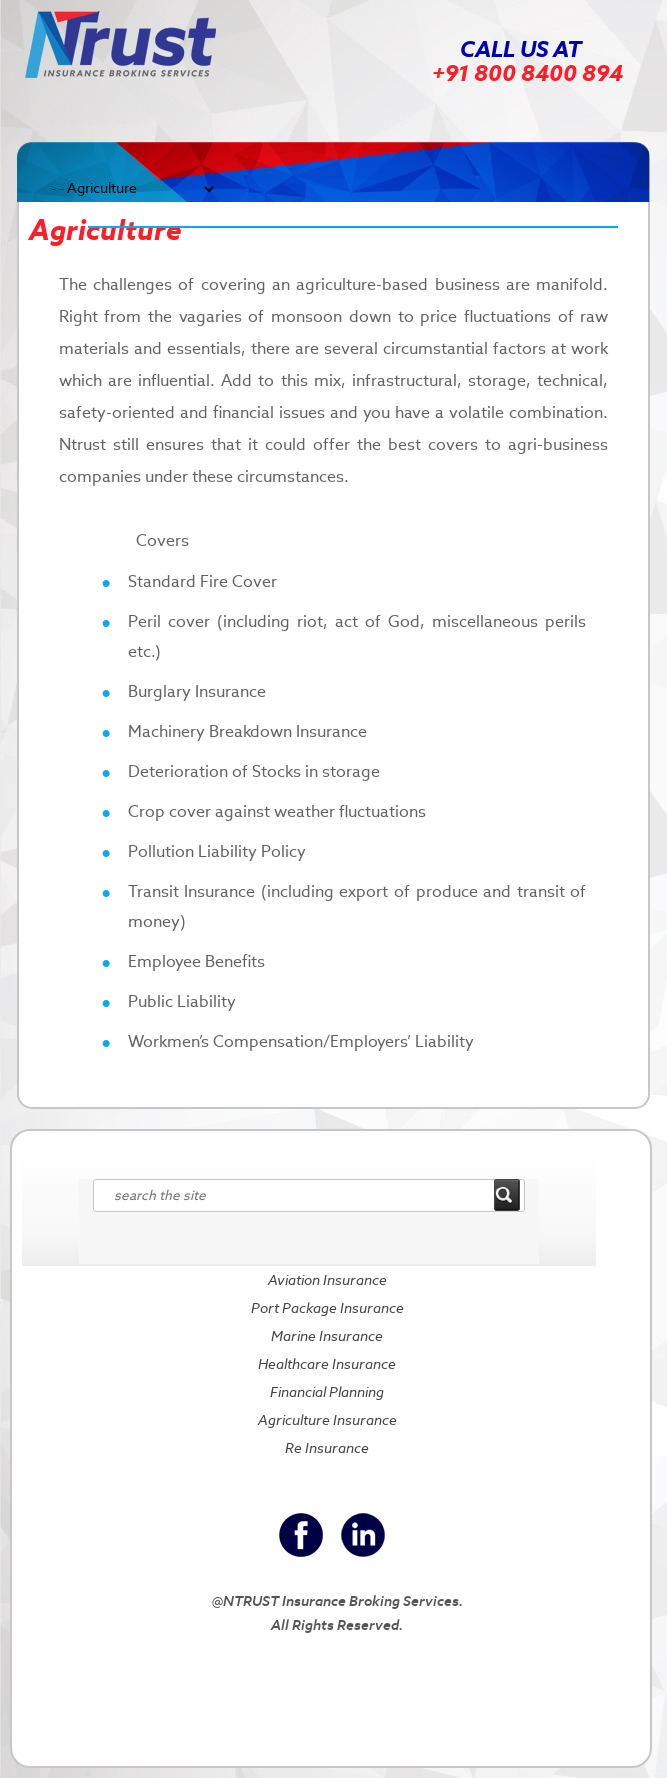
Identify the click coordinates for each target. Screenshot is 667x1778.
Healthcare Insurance (327, 1364)
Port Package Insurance (327, 1308)
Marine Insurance (327, 1336)
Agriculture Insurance (327, 1420)
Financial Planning (327, 1392)
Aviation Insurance (327, 1280)
